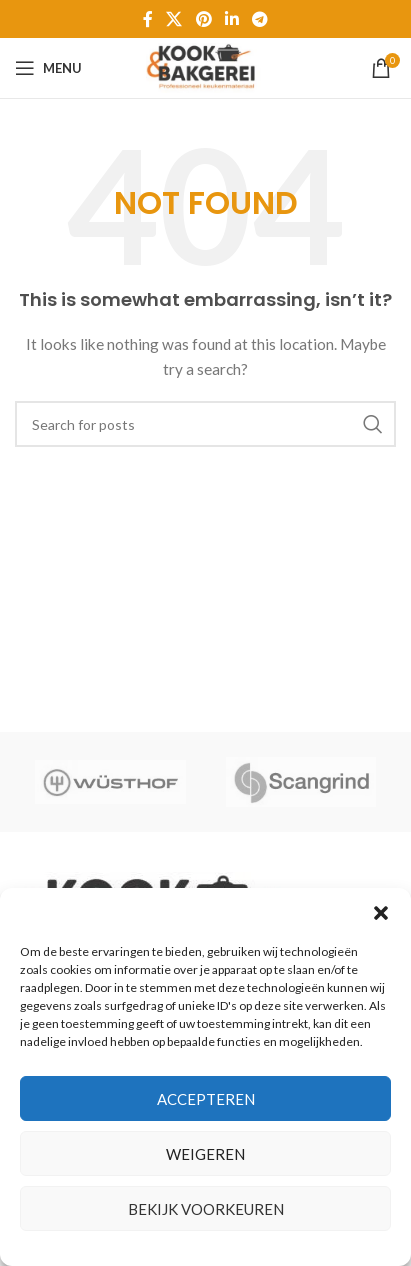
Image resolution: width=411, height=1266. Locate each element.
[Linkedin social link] (231, 19)
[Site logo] (205, 66)
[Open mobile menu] (48, 68)
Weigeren (205, 1154)
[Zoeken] (205, 424)
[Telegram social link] (259, 19)
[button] (381, 913)
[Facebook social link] (147, 19)
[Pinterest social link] (203, 19)
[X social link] (174, 19)
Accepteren (206, 1099)
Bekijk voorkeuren (206, 1209)
